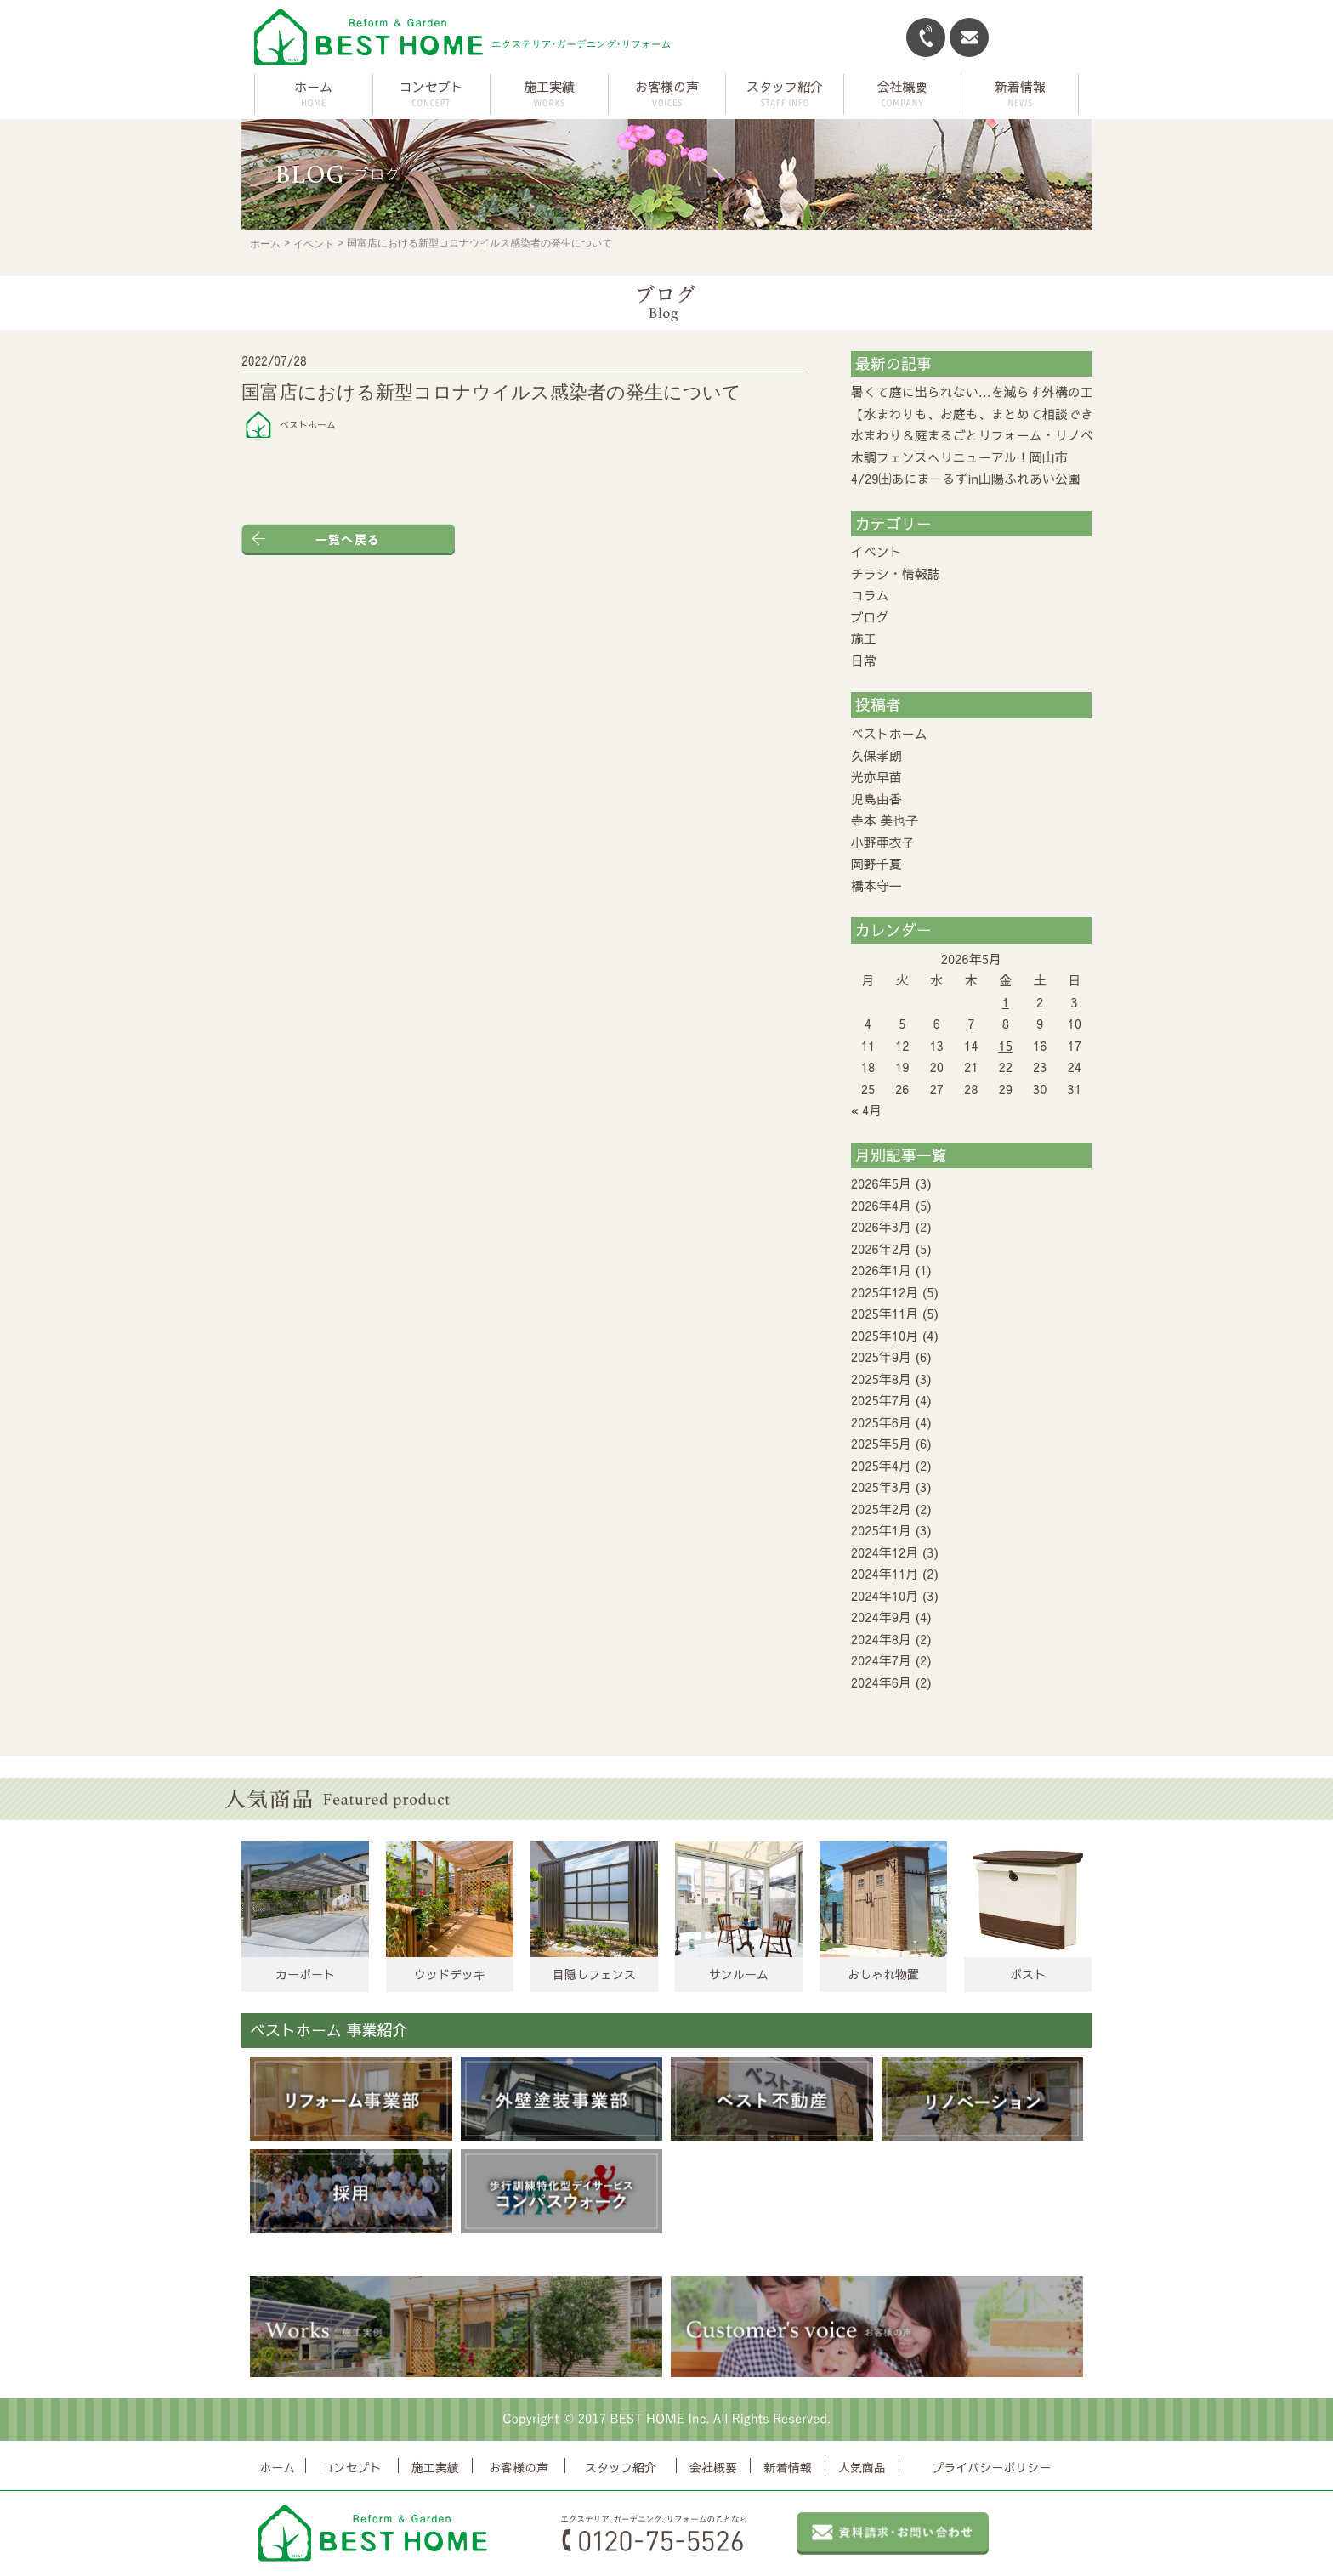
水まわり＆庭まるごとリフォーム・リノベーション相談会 (1017, 435)
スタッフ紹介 (620, 2467)
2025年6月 (881, 1422)
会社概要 (713, 2467)
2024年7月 (881, 1660)
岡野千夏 (876, 863)
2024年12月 (885, 1552)
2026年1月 (881, 1270)
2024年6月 (881, 1682)
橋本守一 (876, 885)
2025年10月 (885, 1335)
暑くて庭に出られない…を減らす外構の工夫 (978, 391)
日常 (863, 660)
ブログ (870, 617)
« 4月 (866, 1110)
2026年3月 (881, 1226)
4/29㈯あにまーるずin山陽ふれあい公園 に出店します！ (1017, 478)
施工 (863, 638)
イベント (313, 244)
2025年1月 (881, 1530)
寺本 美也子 (885, 820)
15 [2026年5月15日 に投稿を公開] (1006, 1045)
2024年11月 (885, 1573)
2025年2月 (881, 1509)
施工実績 (435, 2467)
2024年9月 (881, 1617)
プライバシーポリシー (991, 2467)
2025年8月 (881, 1378)
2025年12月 (885, 1292)
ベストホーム (889, 733)
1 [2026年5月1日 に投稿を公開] (1005, 1002)
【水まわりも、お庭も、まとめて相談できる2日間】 (1001, 414)
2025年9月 (881, 1356)
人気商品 (862, 2467)
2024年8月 (881, 1639)
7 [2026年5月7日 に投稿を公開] (970, 1023)
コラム (870, 595)
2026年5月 (881, 1183)
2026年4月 (881, 1205)
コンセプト (352, 2467)
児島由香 (876, 799)
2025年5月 (881, 1443)
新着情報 (788, 2467)
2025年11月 (885, 1313)
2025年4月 (881, 1465)
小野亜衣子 (883, 842)
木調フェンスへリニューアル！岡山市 (959, 457)
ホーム (313, 86)
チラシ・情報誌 (895, 573)
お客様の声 (518, 2467)
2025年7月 (881, 1400)
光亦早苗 (876, 777)
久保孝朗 (876, 755)
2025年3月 (881, 1486)
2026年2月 (881, 1248)
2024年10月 (885, 1595)
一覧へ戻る (348, 539)
